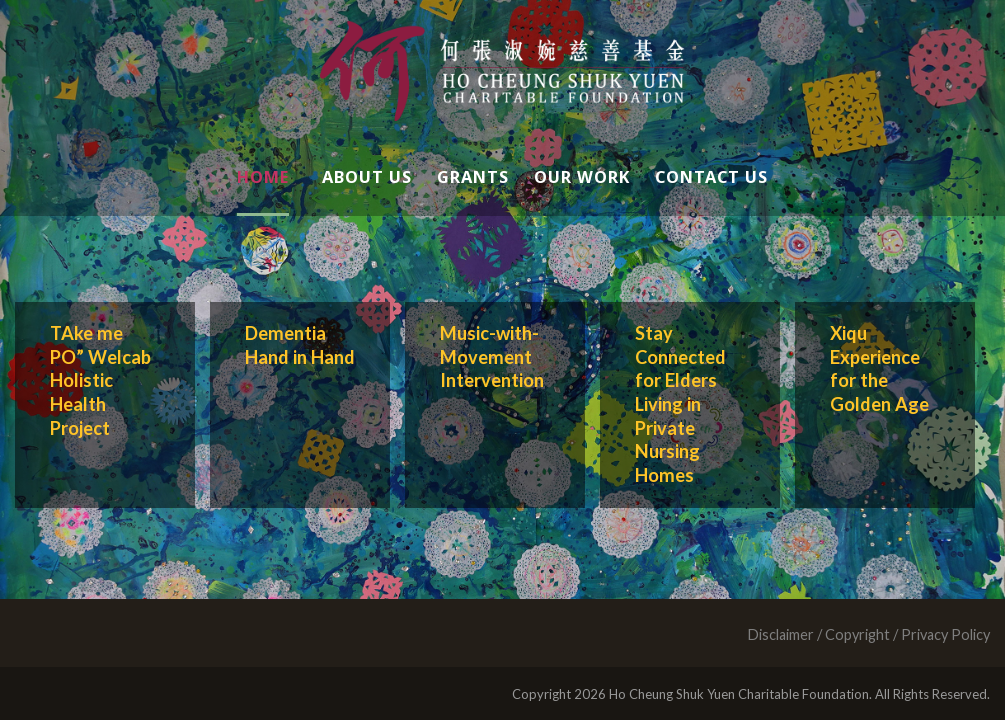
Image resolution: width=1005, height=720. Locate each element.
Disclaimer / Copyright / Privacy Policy (868, 634)
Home (263, 176)
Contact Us (711, 176)
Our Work (582, 176)
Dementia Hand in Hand (300, 345)
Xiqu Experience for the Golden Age (879, 368)
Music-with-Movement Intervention (492, 356)
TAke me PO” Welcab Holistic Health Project (100, 380)
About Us (367, 176)
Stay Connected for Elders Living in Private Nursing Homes (680, 404)
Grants (473, 176)
